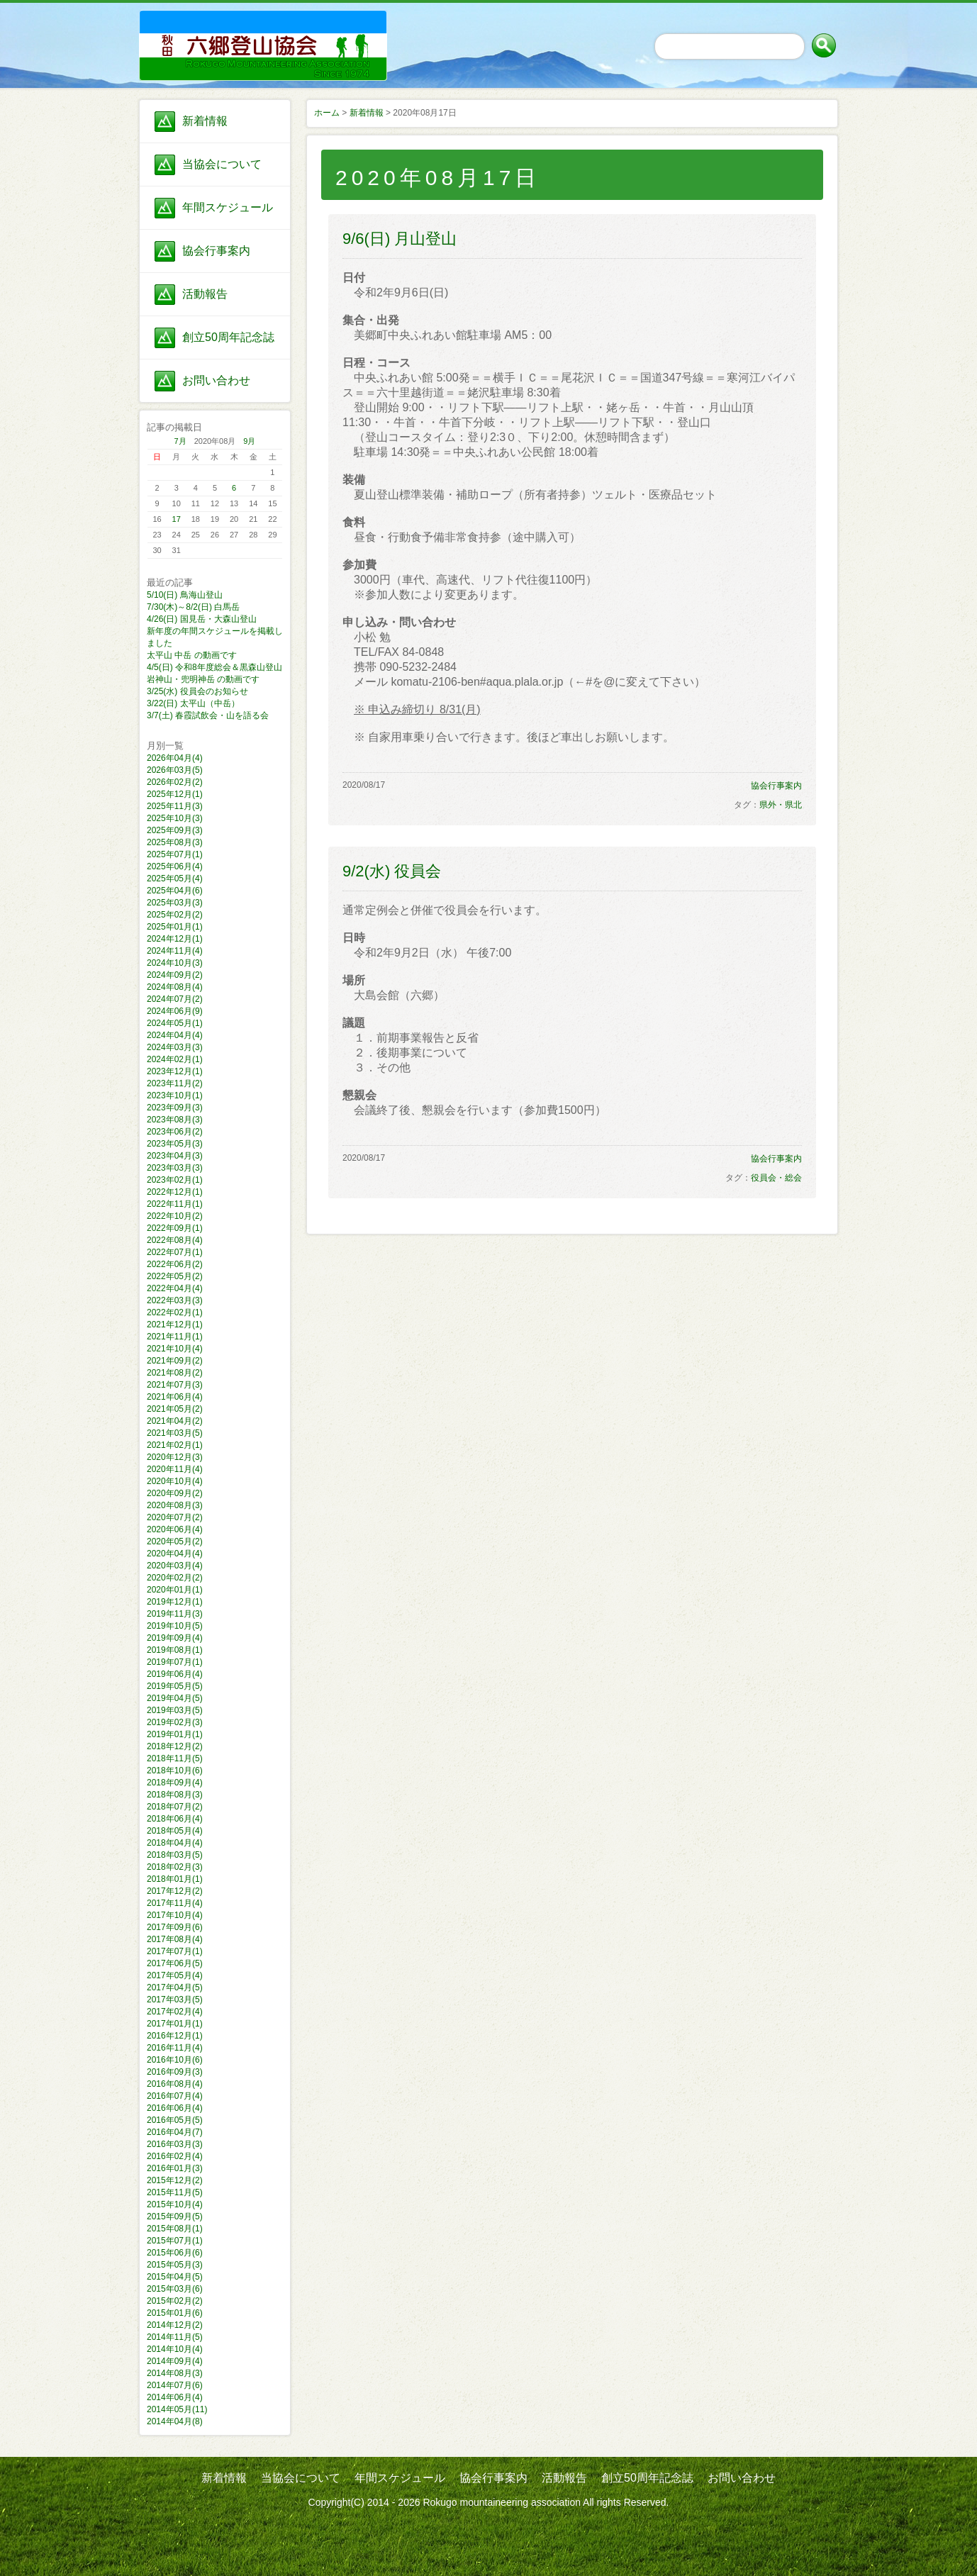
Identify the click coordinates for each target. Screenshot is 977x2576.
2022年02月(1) (175, 1312)
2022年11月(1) (175, 1204)
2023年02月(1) (175, 1180)
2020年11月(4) (175, 1469)
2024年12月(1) (175, 939)
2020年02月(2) (175, 1578)
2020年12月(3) (175, 1457)
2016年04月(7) (175, 2132)
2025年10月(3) (175, 818)
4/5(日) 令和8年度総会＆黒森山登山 (214, 667)
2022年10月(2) (175, 1216)
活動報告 (205, 294)
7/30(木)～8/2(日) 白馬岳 (193, 607)
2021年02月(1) (175, 1445)
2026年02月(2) (175, 782)
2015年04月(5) (175, 2277)
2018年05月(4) (175, 1831)
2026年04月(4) (175, 758)
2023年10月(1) (175, 1095)
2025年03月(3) (175, 903)
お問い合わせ (216, 380)
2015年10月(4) (175, 2204)
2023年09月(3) (175, 1108)
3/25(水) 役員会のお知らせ (197, 691)
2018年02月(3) (175, 1867)
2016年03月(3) (175, 2144)
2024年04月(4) (175, 1035)
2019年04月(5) (175, 1698)
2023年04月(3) (175, 1156)
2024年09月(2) (175, 975)
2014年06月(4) (175, 2397)
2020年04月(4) (175, 1554)
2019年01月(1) (175, 1734)
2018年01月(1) (175, 1879)
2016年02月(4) (175, 2156)
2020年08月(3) (175, 1505)
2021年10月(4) (175, 1349)
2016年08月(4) (175, 2084)
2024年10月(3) (175, 963)
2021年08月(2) (175, 1373)
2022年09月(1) (175, 1228)
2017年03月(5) (175, 2000)
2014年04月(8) (175, 2421)
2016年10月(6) (175, 2060)
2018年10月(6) (175, 1770)
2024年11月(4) (175, 951)
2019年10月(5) (175, 1626)
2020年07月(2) (175, 1517)
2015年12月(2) (175, 2180)
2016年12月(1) (175, 2036)
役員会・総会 (776, 1178)
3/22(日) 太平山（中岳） (193, 703)
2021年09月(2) (175, 1361)
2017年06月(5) (175, 1963)
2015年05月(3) (175, 2265)
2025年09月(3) (175, 830)
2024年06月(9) (175, 1011)
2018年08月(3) (175, 1795)
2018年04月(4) (175, 1843)
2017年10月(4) (175, 1915)
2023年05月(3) (175, 1144)
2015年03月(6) (175, 2289)
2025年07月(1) (175, 854)
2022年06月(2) (175, 1264)
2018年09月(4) (175, 1783)
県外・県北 (780, 805)
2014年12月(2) (175, 2325)
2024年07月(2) (175, 999)
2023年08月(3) (175, 1120)
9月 (249, 441)
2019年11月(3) (175, 1614)
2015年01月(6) (175, 2313)
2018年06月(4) (175, 1819)
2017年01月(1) (175, 2024)
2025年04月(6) (175, 891)
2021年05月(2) (175, 1409)
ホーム (327, 113)
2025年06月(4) (175, 866)
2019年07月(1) (175, 1662)
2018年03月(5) (175, 1855)
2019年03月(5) (175, 1710)
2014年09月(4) (175, 2361)
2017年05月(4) (175, 1975)
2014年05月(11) (177, 2409)
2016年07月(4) (175, 2096)
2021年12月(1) (175, 1324)
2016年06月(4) (175, 2108)
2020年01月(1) (175, 1590)
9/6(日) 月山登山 (399, 238)
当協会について (222, 164)
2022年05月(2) (175, 1276)
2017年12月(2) (175, 1891)
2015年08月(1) (175, 2229)
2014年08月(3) (175, 2373)
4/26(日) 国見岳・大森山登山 (202, 619)
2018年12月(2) (175, 1746)
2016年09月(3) (175, 2072)
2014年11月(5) (175, 2337)
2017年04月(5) (175, 1987)
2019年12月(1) (175, 1602)
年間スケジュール (227, 207)
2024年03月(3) (175, 1047)
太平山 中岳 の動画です (192, 655)
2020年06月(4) (175, 1529)
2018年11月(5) (175, 1758)
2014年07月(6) (175, 2385)
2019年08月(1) (175, 1650)
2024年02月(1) (175, 1059)
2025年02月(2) (175, 915)
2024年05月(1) (175, 1023)
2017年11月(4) (175, 1903)
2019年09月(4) (175, 1638)
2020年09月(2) (175, 1493)
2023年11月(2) (175, 1083)
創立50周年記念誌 (228, 337)
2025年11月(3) (175, 806)
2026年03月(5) (175, 770)
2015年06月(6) (175, 2253)
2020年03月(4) (175, 1566)
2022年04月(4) (175, 1288)
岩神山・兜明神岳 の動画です (203, 679)
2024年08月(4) (175, 987)
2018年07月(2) (175, 1807)
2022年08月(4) (175, 1240)
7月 (180, 441)
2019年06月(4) (175, 1674)
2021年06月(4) (175, 1397)
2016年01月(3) (175, 2168)
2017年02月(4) (175, 2012)
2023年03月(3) (175, 1168)
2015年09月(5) (175, 2216)
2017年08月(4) (175, 1939)
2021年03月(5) (175, 1433)
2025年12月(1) (175, 794)
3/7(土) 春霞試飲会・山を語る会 (208, 715)
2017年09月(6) (175, 1927)
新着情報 (205, 121)
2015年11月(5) (175, 2192)
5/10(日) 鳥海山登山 (185, 595)
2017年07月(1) (175, 1951)
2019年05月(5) (175, 1686)
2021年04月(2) (175, 1421)
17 (176, 519)
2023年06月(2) (175, 1132)
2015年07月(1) (175, 2241)
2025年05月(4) (175, 878)
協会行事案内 (216, 251)
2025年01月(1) (175, 927)
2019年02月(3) (175, 1722)
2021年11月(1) (175, 1337)
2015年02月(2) (175, 2301)
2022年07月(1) (175, 1252)
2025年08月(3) (175, 842)
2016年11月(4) (175, 2048)
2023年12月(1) (175, 1071)
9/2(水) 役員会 (391, 871)
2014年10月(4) (175, 2349)
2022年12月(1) (175, 1192)
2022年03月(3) (175, 1300)
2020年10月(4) (175, 1481)
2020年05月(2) (175, 1541)
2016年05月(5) (175, 2120)
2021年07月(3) (175, 1385)
